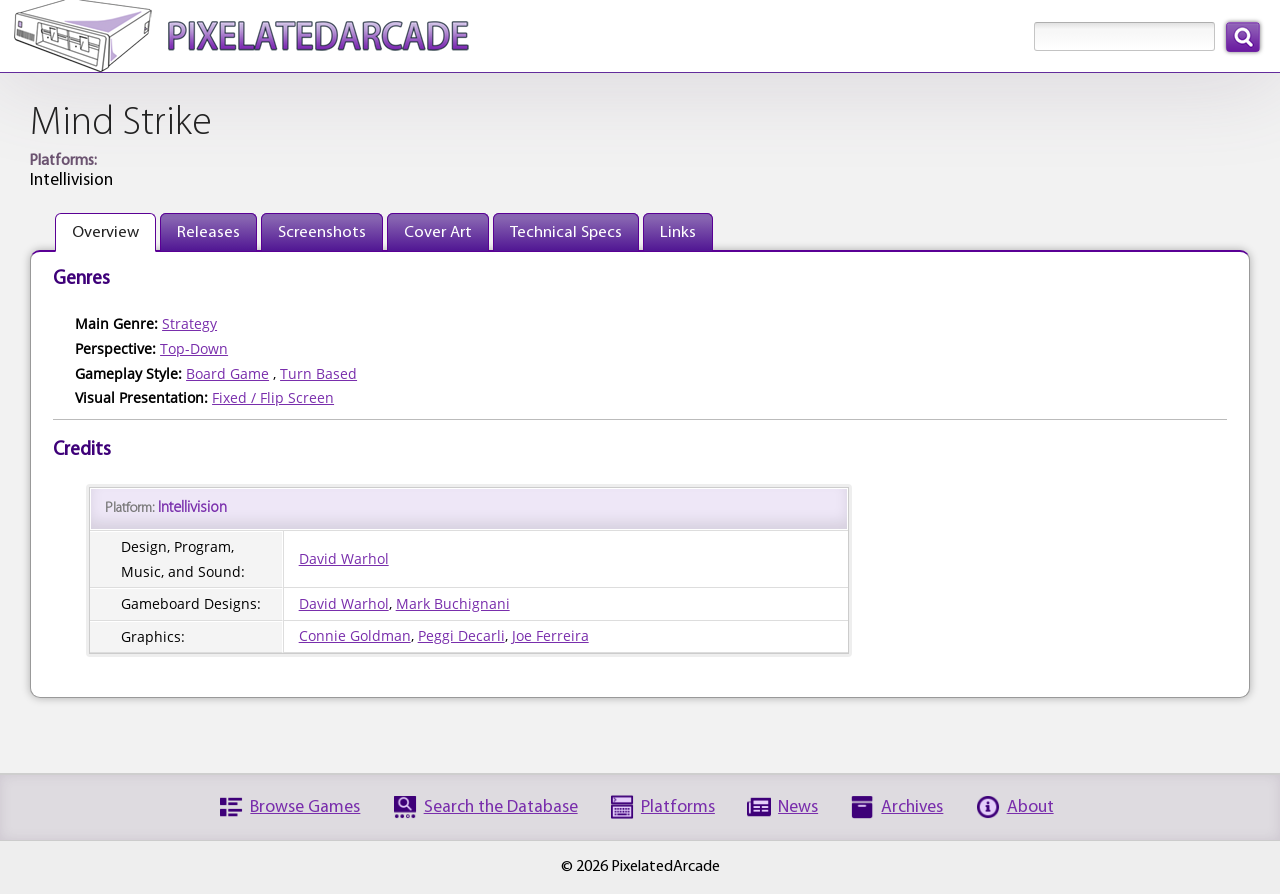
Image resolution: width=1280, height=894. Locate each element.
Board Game (227, 373)
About (1030, 807)
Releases (208, 232)
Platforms (678, 807)
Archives (912, 807)
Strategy (189, 323)
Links (678, 232)
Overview (105, 232)
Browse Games (305, 807)
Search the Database (501, 807)
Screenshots (322, 232)
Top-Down (194, 348)
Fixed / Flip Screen (273, 397)
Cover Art (438, 232)
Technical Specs (566, 232)
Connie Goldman (355, 635)
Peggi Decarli (461, 635)
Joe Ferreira (550, 635)
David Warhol (344, 558)
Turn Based (318, 373)
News (798, 807)
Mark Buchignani (453, 603)
